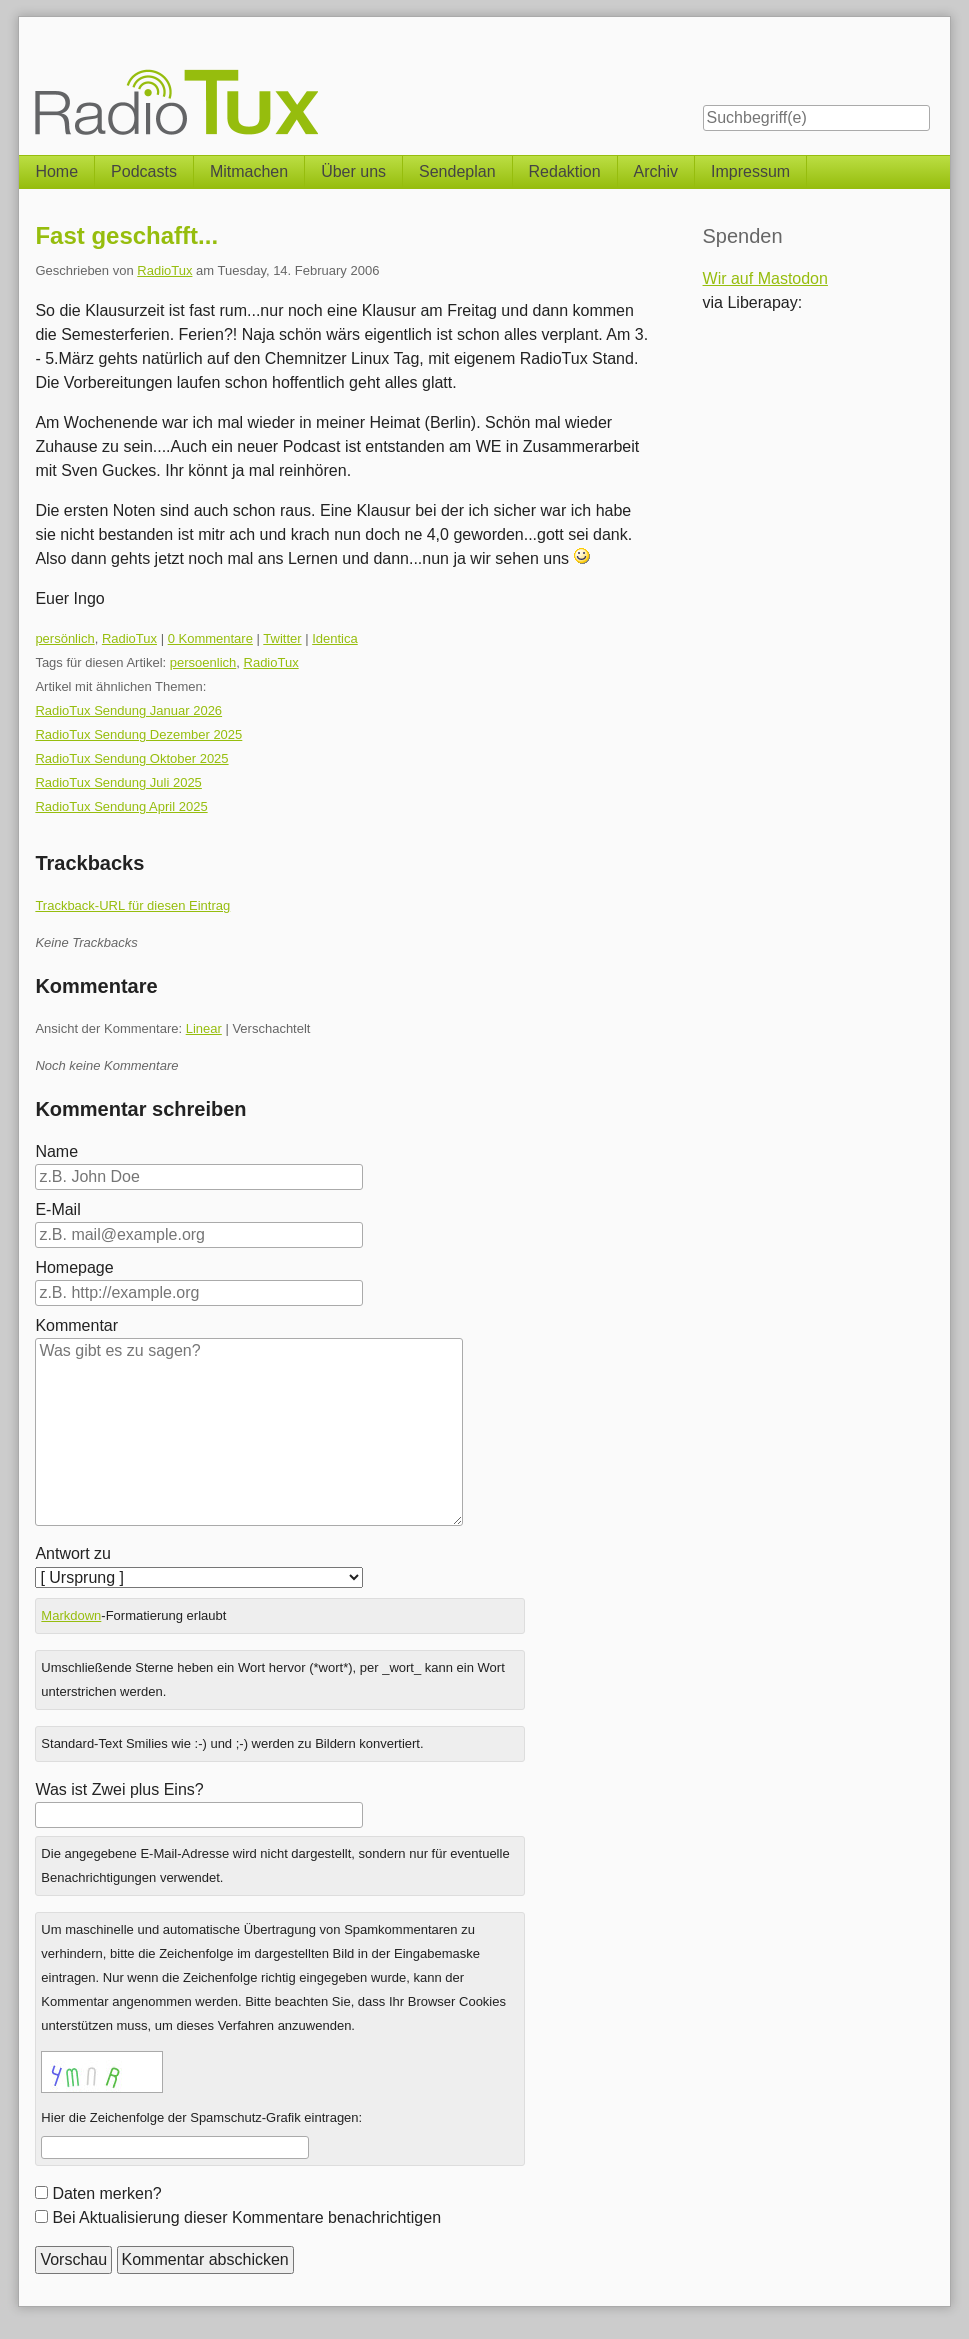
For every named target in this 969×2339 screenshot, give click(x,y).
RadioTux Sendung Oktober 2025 (131, 758)
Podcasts (144, 171)
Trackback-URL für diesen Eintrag (132, 905)
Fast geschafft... (126, 235)
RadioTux (164, 270)
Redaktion (565, 171)
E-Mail (57, 1209)
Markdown (71, 1615)
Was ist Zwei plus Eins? (119, 1789)
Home (56, 171)
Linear (204, 1028)
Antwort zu (73, 1553)
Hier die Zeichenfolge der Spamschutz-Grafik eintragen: (201, 2117)
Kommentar (76, 1325)
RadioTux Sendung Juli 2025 (118, 782)
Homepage (74, 1267)
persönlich (64, 638)
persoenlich (203, 662)
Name (56, 1151)
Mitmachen (249, 171)
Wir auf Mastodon (765, 278)
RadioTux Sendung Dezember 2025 (138, 734)
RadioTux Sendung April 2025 (121, 806)
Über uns (353, 171)
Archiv (656, 171)
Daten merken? (106, 2193)
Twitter (282, 638)
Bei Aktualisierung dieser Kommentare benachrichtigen (246, 2217)
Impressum (750, 171)
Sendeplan (457, 171)
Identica (335, 638)
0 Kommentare (210, 638)
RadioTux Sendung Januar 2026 (128, 710)
